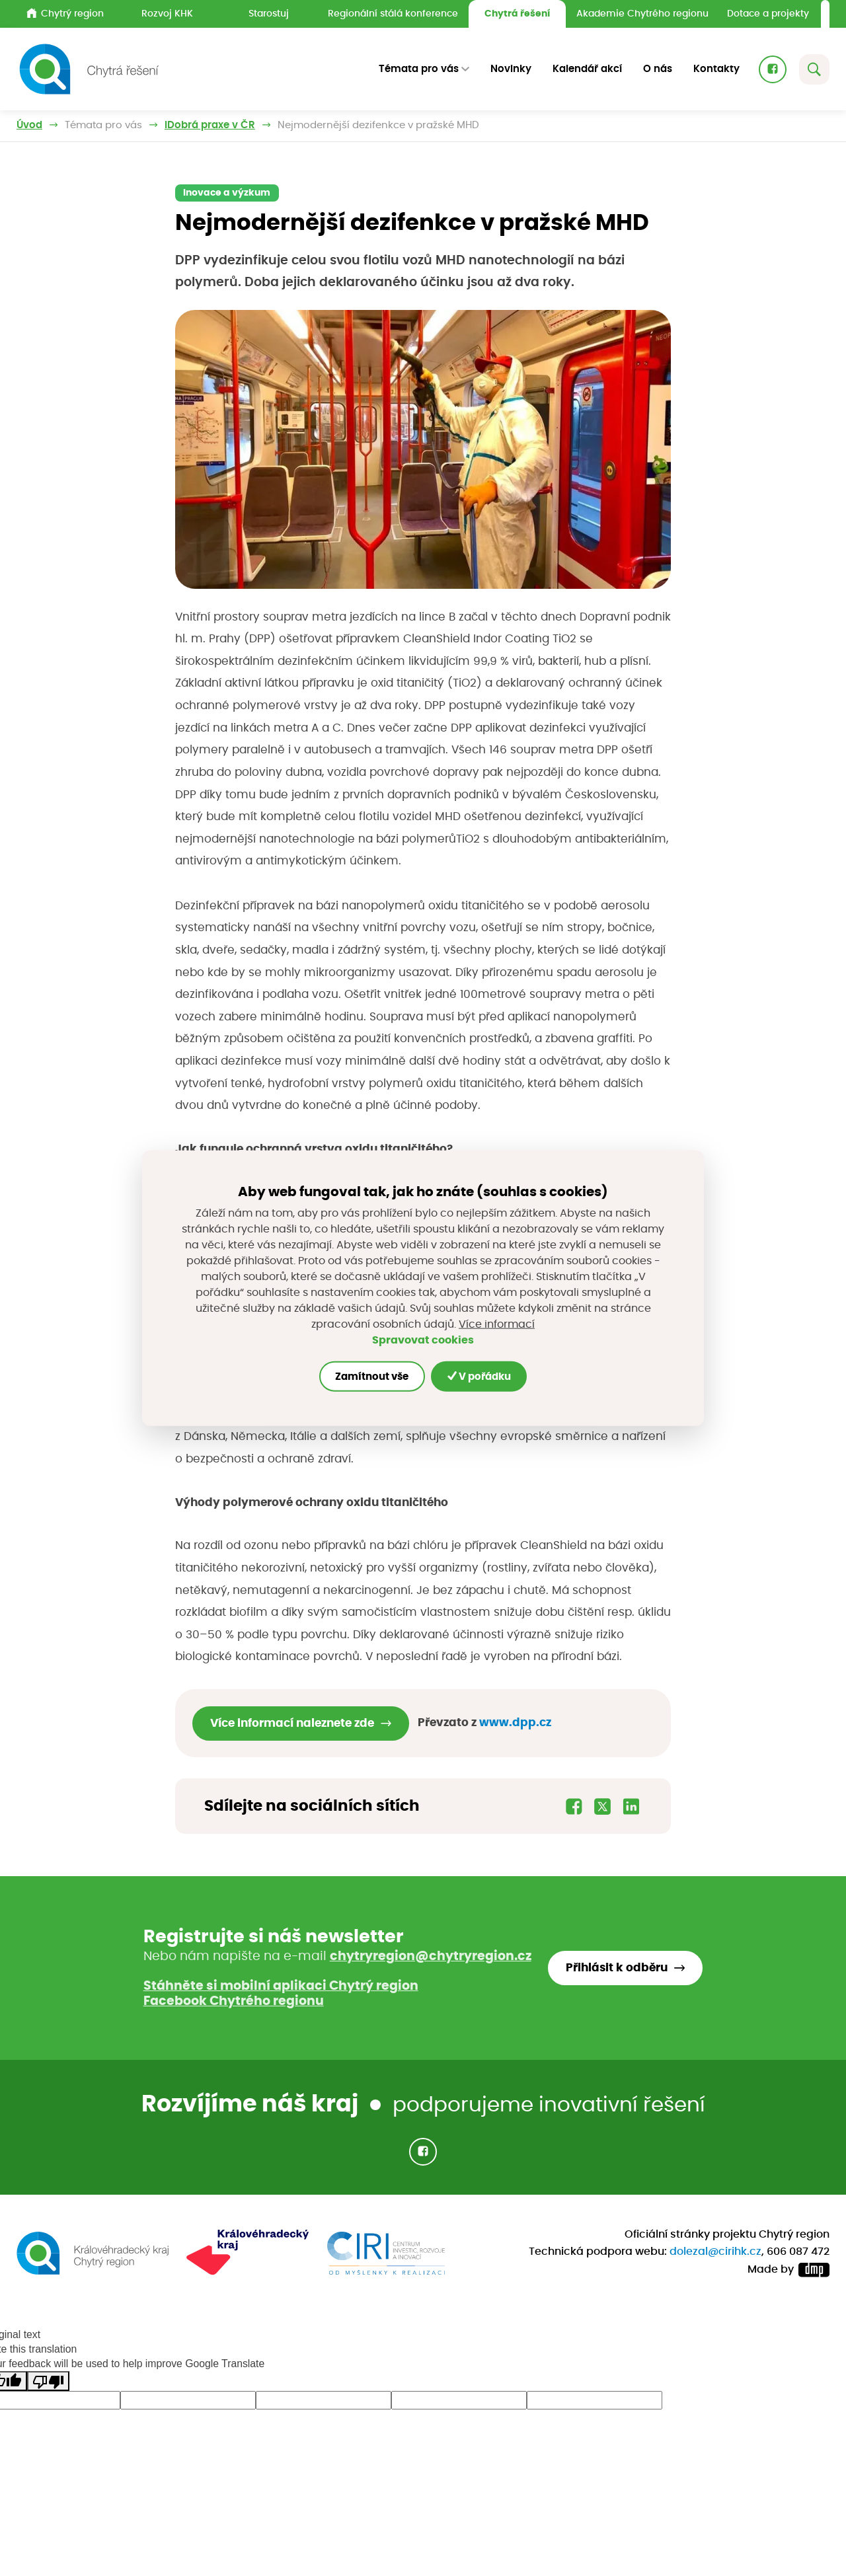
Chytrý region (65, 13)
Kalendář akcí (587, 69)
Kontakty (716, 69)
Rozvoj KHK (167, 14)
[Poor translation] (48, 2381)
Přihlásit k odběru (617, 1967)
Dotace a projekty (768, 14)
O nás (657, 69)
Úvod (29, 125)
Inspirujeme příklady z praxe (235, 125)
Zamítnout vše (371, 1376)
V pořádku (479, 1376)
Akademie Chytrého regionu (642, 14)
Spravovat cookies (423, 1339)
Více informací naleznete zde (292, 1723)
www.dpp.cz (515, 1722)
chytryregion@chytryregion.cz (430, 1956)
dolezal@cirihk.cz (715, 2252)
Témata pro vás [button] (419, 69)
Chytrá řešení (517, 14)
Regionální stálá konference (393, 14)
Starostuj (269, 14)
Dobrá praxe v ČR (372, 125)
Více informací (497, 1324)
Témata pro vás (103, 125)
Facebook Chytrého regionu (233, 2001)
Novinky (510, 69)
